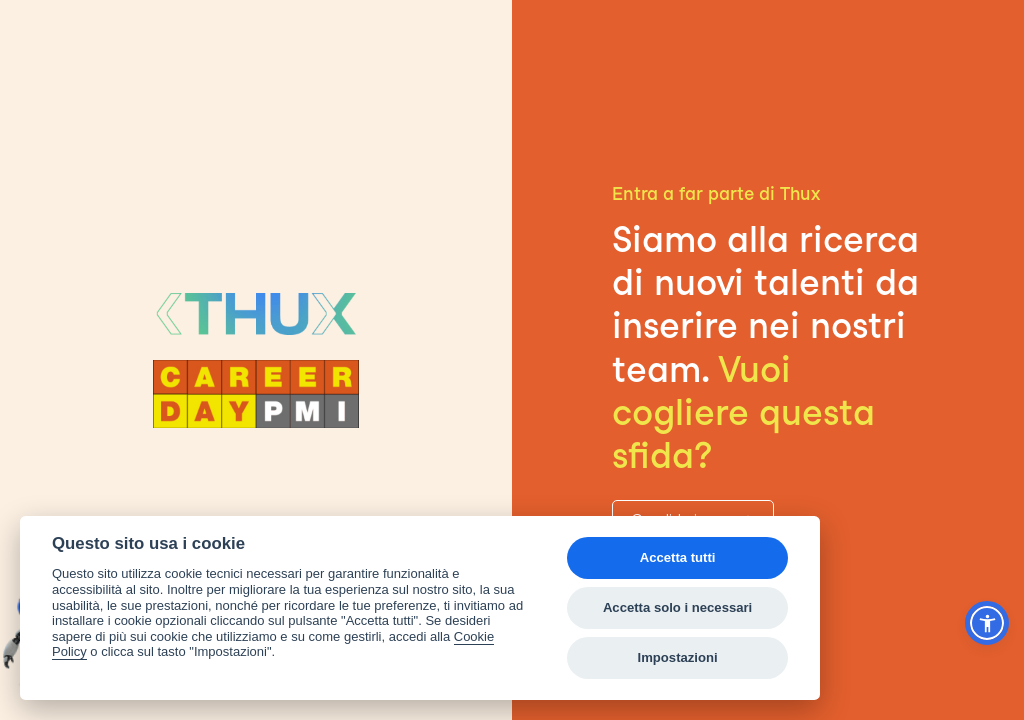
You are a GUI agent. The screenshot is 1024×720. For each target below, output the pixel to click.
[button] (987, 623)
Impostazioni (678, 657)
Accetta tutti (678, 557)
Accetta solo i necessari (677, 607)
